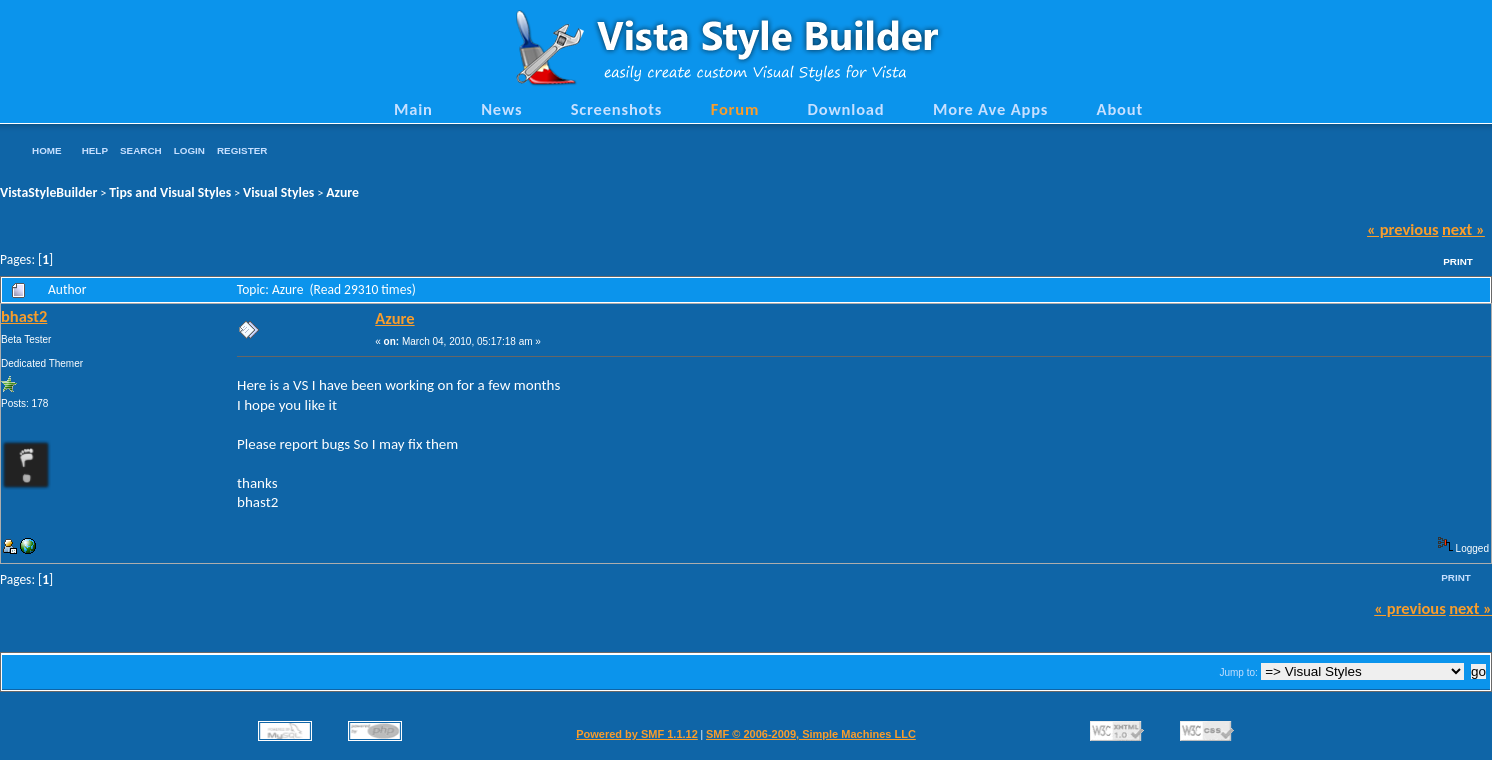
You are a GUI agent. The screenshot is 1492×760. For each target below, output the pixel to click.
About (1120, 109)
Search (141, 150)
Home (47, 150)
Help (95, 150)
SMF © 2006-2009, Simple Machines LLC (811, 734)
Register (242, 150)
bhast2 (24, 316)
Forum (735, 109)
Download (846, 109)
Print (1458, 261)
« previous (1403, 229)
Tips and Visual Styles (170, 192)
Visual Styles (278, 192)
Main (413, 109)
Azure (342, 192)
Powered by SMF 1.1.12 (637, 734)
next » (1463, 229)
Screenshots (617, 109)
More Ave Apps (990, 109)
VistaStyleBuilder (48, 192)
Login (189, 150)
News (501, 109)
